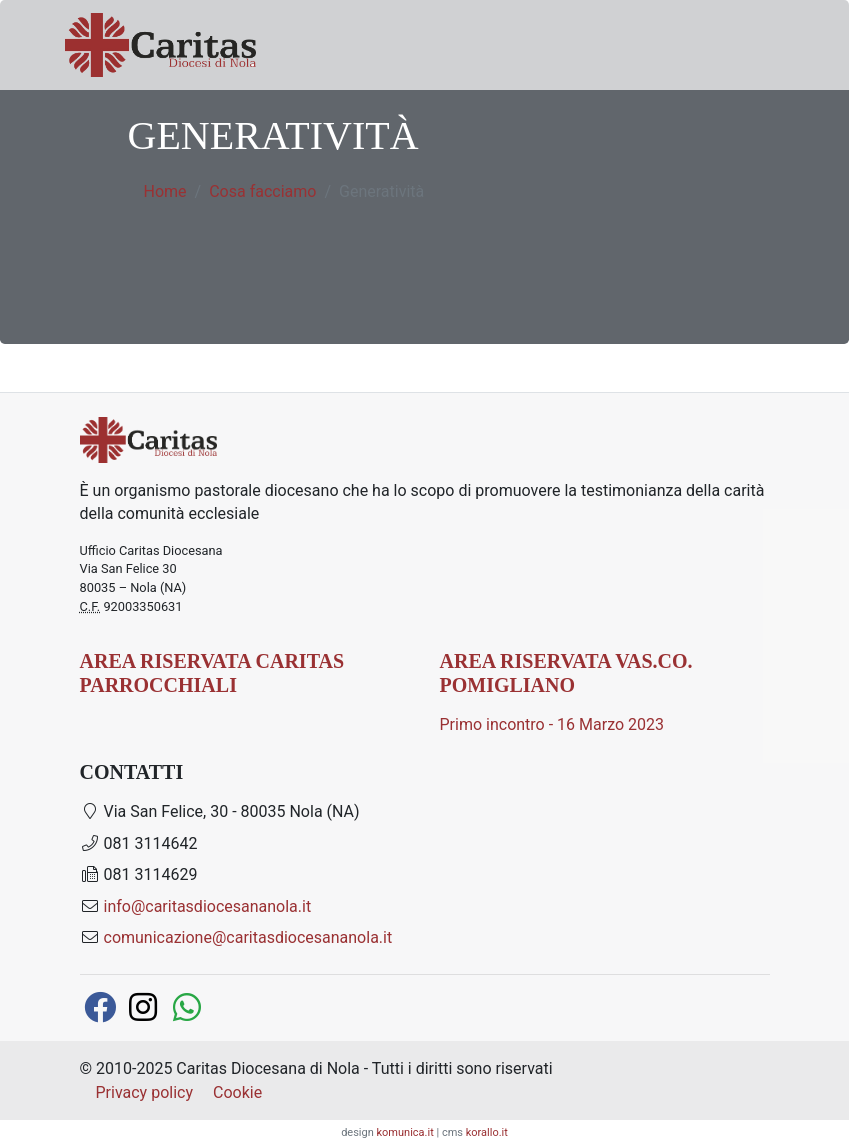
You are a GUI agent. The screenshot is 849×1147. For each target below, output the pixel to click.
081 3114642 (139, 843)
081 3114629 (139, 874)
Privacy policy (145, 1092)
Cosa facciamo (262, 191)
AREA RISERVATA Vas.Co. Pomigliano (566, 673)
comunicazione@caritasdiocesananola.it (248, 937)
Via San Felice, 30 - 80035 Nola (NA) (220, 811)
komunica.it (405, 1132)
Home (165, 191)
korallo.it (487, 1132)
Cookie (237, 1092)
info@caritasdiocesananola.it (208, 906)
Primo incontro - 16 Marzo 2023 (552, 724)
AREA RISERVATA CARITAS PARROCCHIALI (212, 673)
